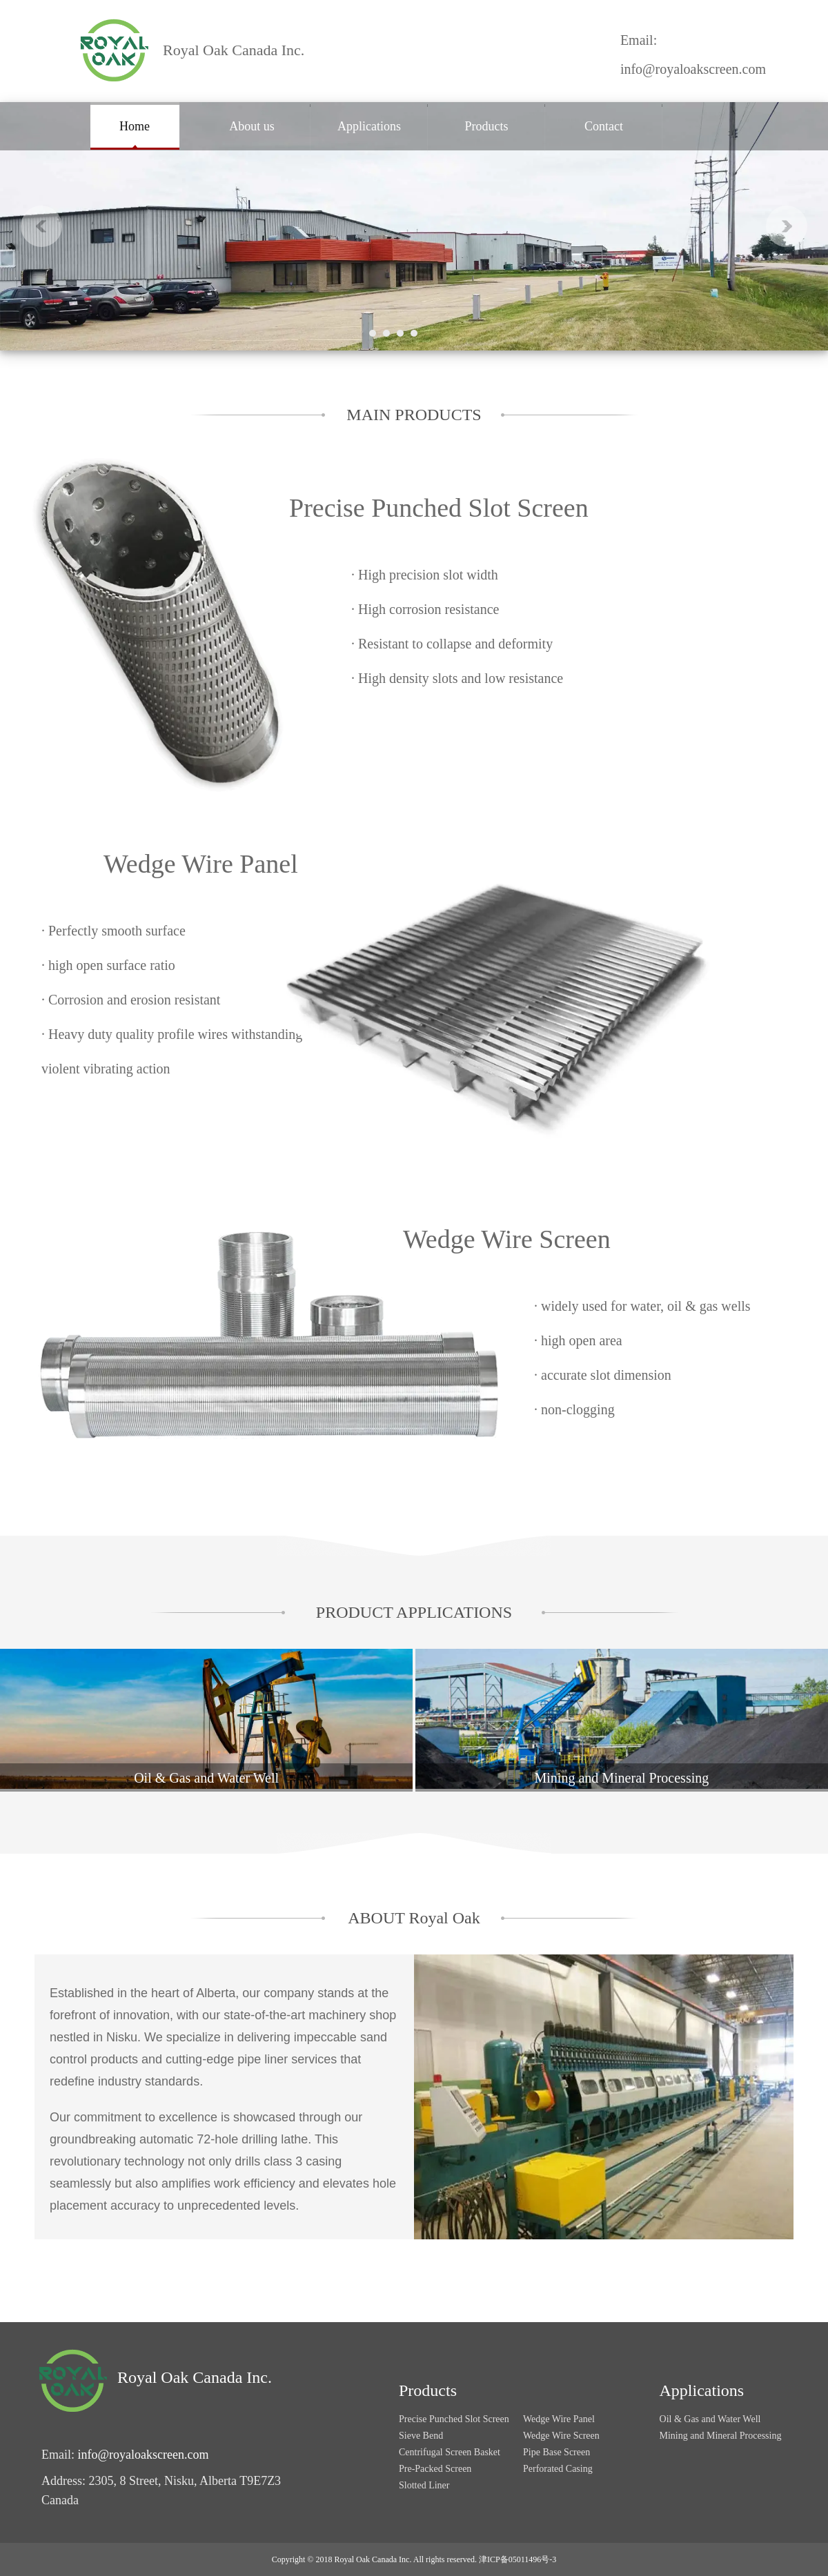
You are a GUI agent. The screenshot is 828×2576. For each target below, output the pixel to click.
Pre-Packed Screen (435, 2469)
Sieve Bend (421, 2435)
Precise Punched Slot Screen (439, 507)
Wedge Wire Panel (200, 863)
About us (252, 126)
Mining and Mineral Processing (721, 2435)
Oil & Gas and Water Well (710, 2419)
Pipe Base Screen (556, 2452)
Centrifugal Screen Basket (449, 2452)
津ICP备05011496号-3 (517, 2559)
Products (487, 126)
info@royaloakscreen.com (693, 69)
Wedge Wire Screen (507, 1239)
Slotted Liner (424, 2485)
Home (134, 126)
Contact (603, 126)
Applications (369, 126)
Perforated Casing (558, 2469)
